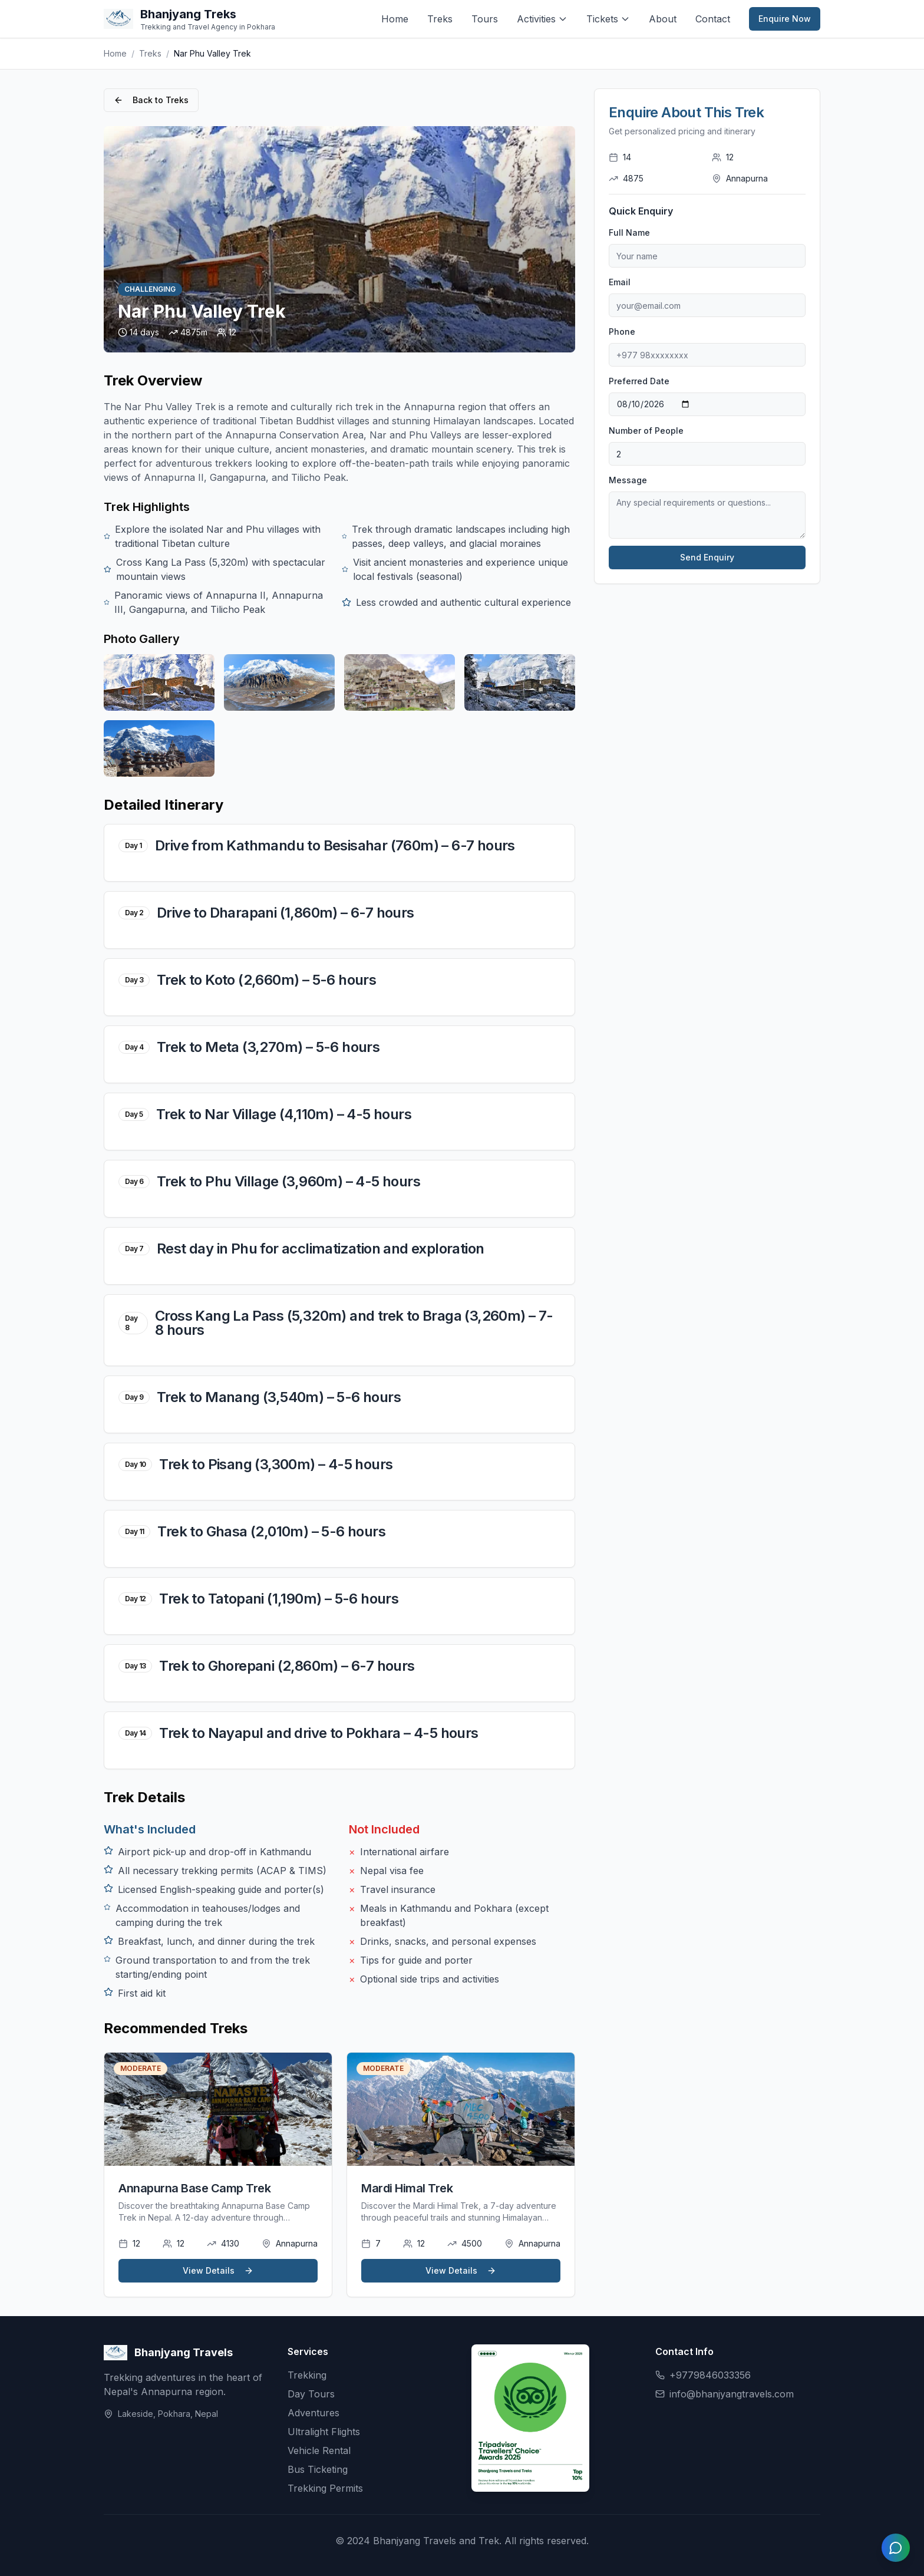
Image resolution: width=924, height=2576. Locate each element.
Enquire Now (784, 19)
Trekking (307, 2375)
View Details (218, 2270)
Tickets (608, 19)
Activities (542, 19)
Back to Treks (151, 100)
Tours (484, 19)
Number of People (646, 431)
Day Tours (311, 2394)
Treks (440, 19)
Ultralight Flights (324, 2432)
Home (394, 19)
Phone (622, 331)
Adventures (313, 2413)
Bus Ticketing (318, 2469)
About (662, 19)
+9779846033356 (710, 2375)
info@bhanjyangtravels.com (731, 2394)
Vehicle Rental (319, 2450)
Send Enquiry (707, 557)
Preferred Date (639, 381)
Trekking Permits (325, 2488)
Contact (712, 19)
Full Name (629, 232)
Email (620, 282)
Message (628, 480)
